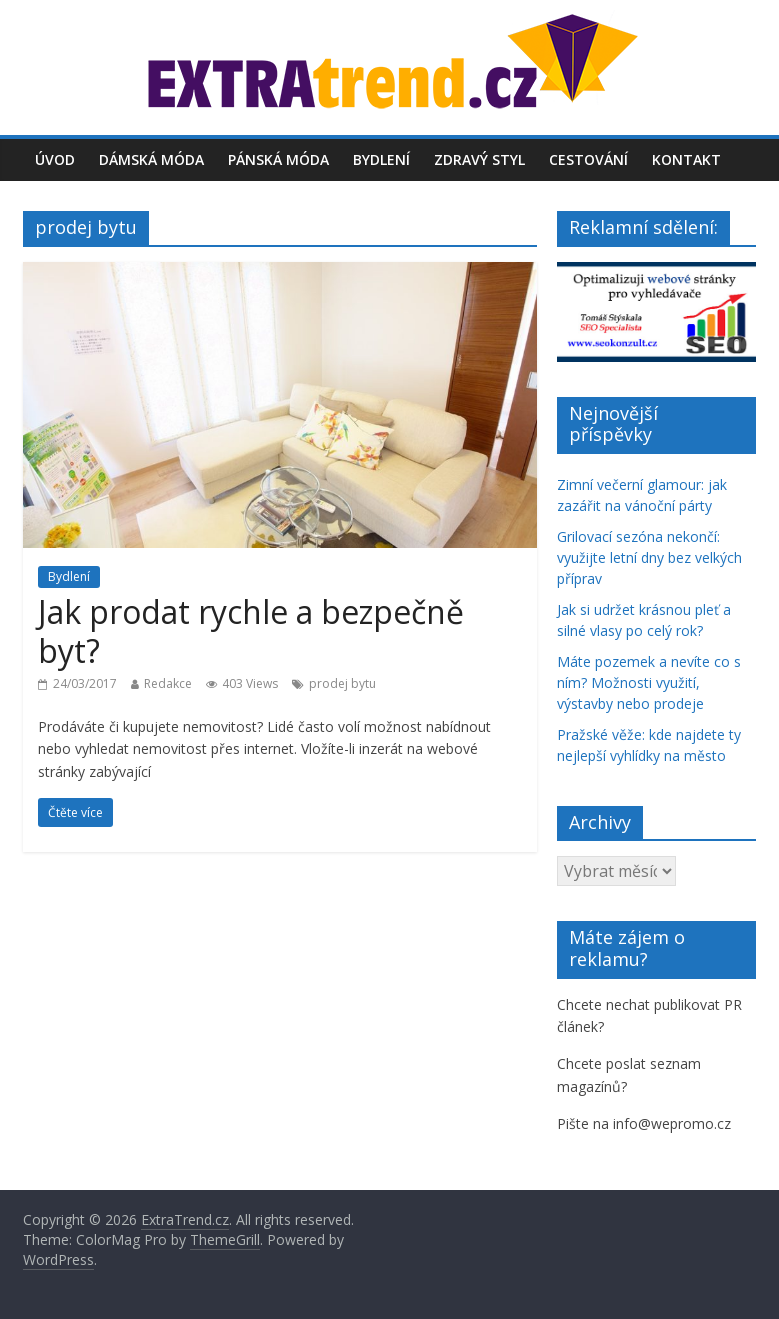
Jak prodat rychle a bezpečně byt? (251, 630)
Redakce (168, 683)
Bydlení (381, 159)
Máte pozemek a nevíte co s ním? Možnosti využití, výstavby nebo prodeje (649, 682)
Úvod (55, 159)
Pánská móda (278, 159)
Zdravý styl (479, 159)
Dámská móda (151, 159)
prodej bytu (342, 683)
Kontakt (686, 159)
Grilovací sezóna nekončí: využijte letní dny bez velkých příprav (649, 557)
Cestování (588, 159)
